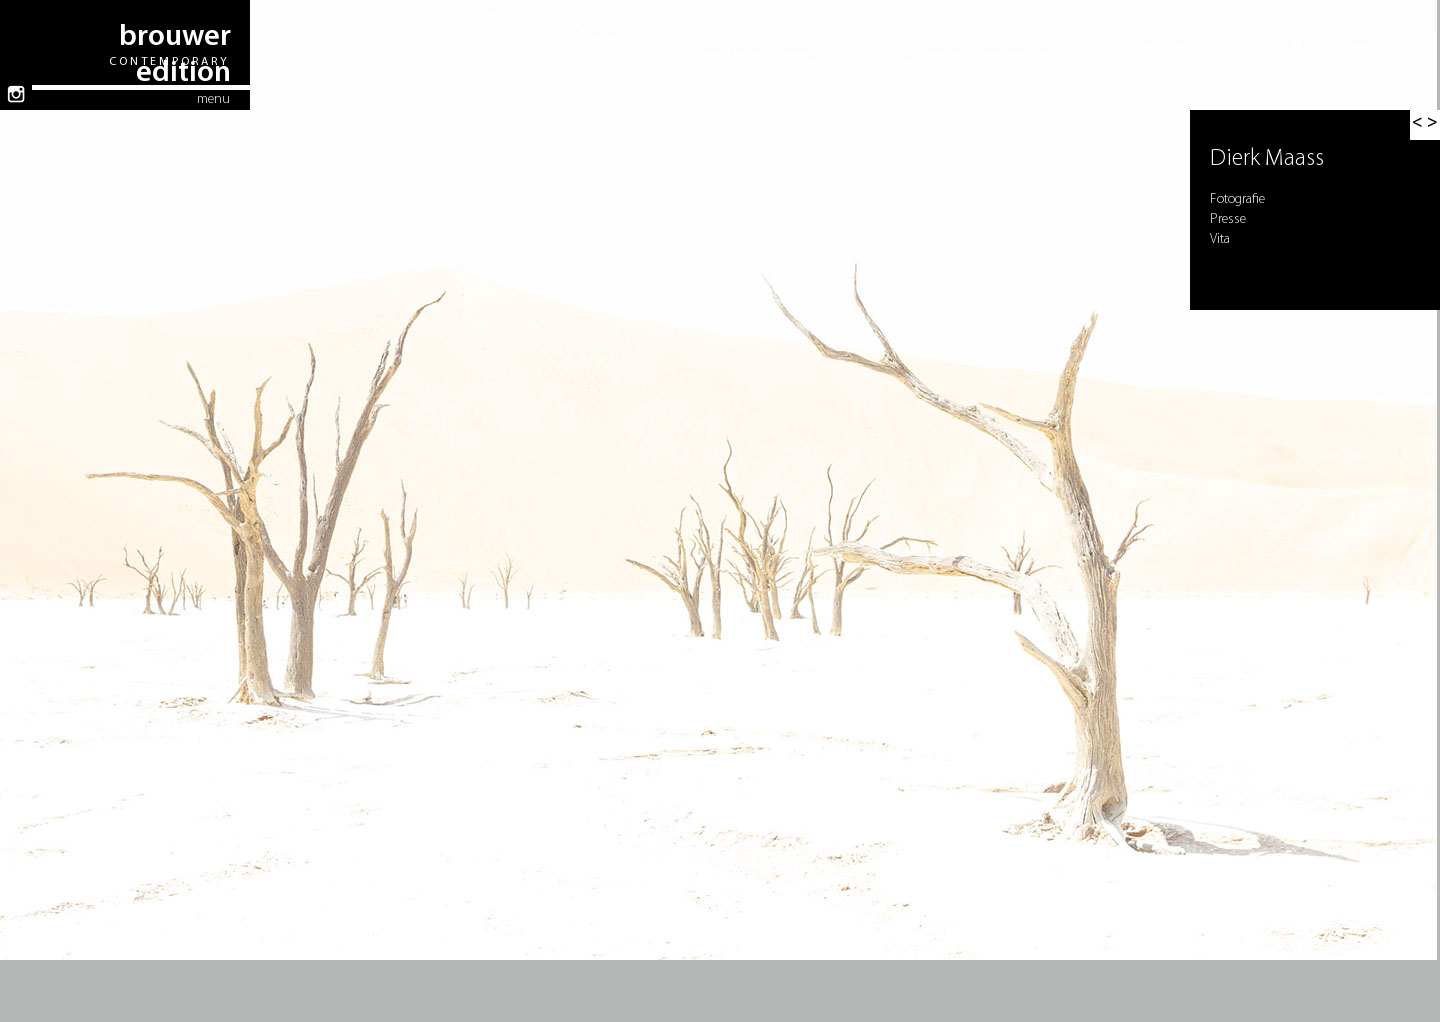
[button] (1425, 125)
